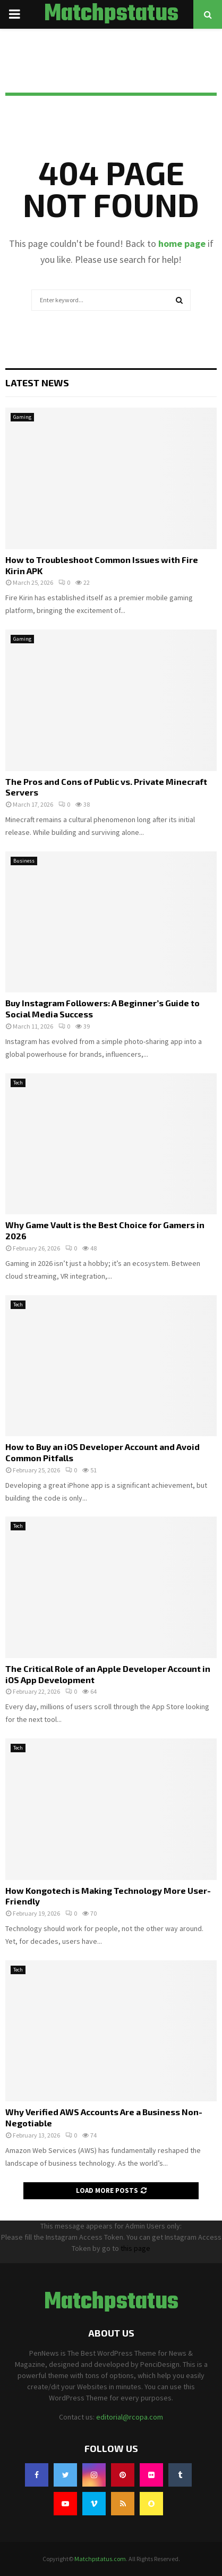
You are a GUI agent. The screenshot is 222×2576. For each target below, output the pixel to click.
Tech (18, 1082)
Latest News (37, 382)
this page (135, 2248)
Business (24, 860)
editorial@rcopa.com (129, 2417)
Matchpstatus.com (100, 2559)
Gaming (22, 416)
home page (182, 243)
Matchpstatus (111, 14)
